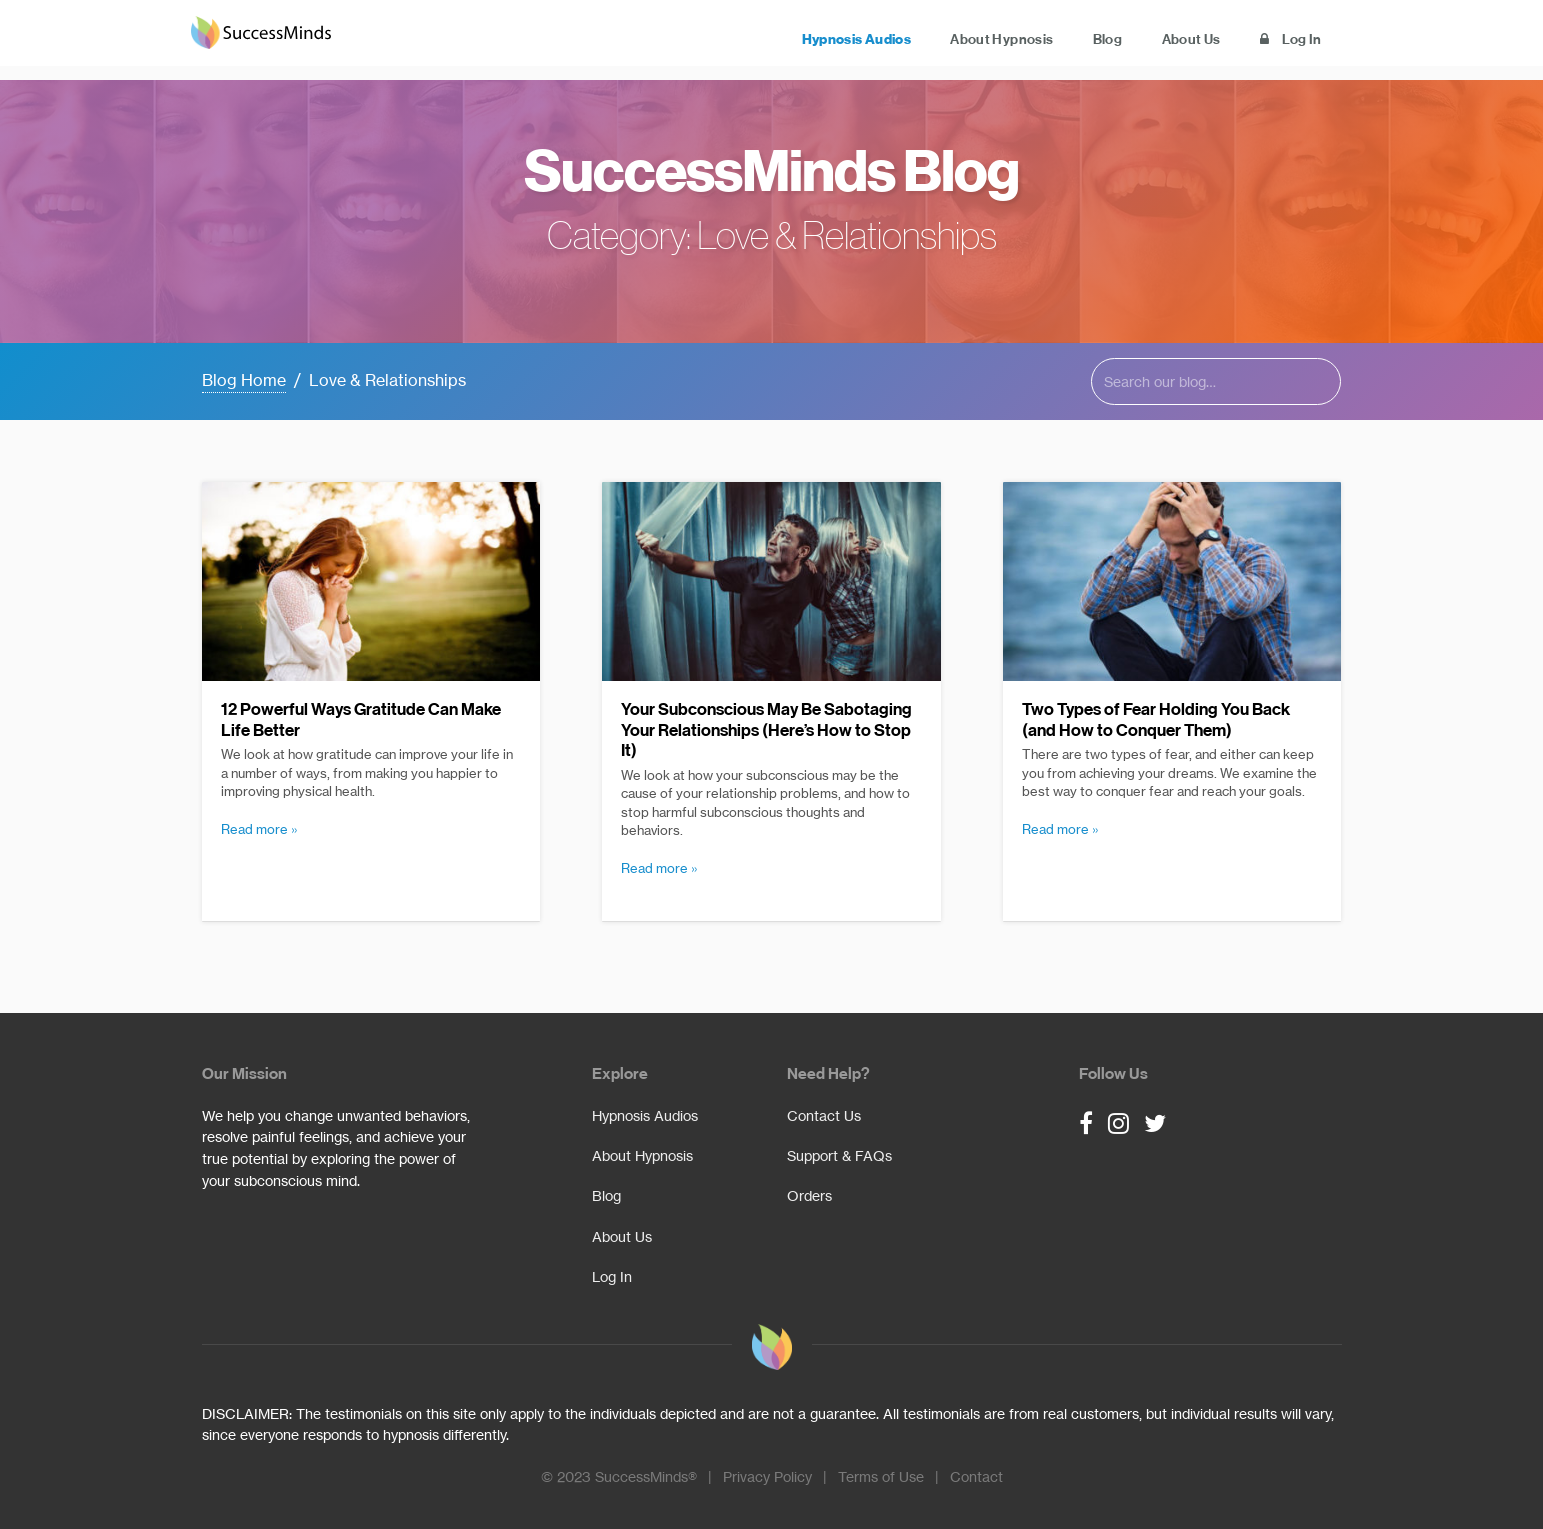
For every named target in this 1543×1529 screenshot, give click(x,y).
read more (254, 829)
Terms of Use (881, 1477)
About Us (1160, 40)
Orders (809, 1196)
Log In (1281, 40)
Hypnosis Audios (763, 40)
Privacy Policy (767, 1477)
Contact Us (824, 1116)
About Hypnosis (929, 40)
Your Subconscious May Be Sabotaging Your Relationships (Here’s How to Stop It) (766, 730)
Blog (1055, 40)
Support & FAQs (839, 1156)
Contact (976, 1477)
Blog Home (244, 380)
